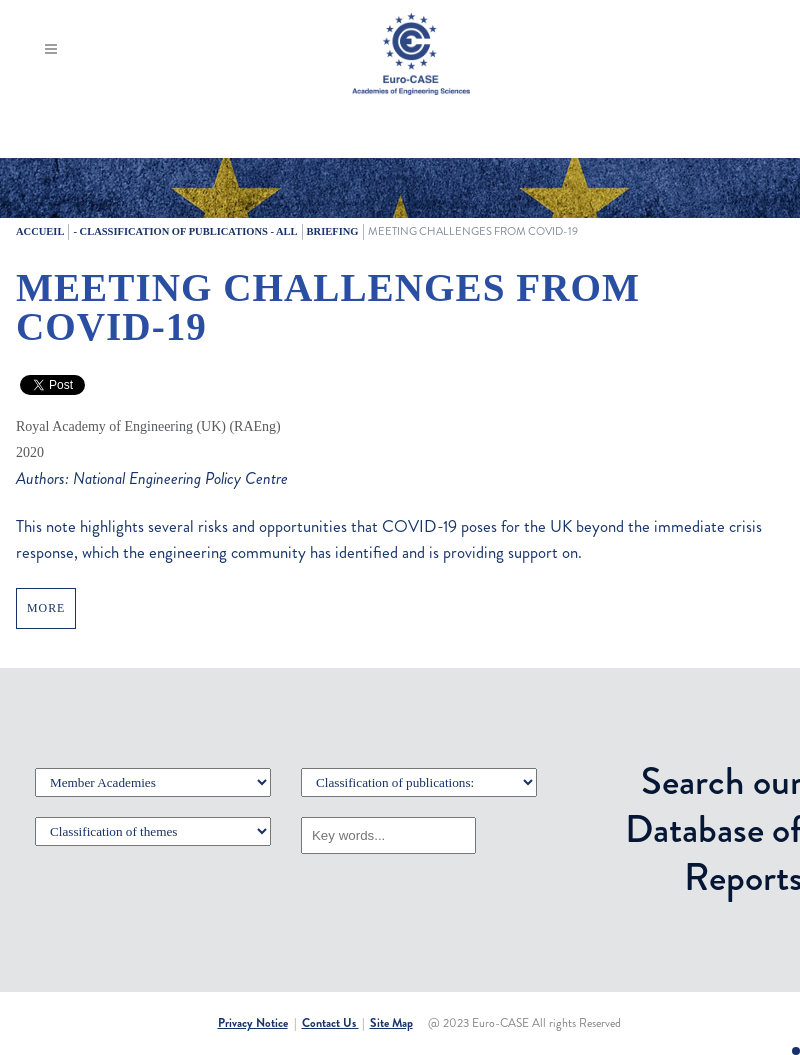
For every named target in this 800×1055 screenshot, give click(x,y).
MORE (46, 608)
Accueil (40, 231)
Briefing (333, 231)
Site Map (391, 1023)
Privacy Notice (253, 1023)
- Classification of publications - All (185, 231)
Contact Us (330, 1023)
